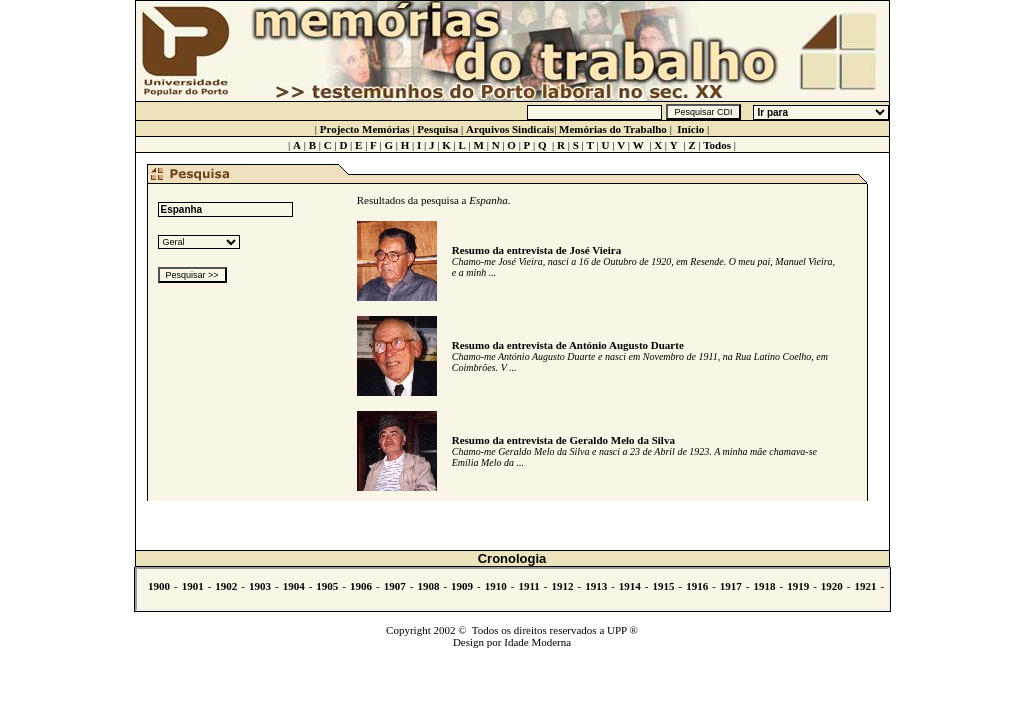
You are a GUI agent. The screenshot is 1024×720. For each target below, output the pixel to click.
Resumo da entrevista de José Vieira (536, 250)
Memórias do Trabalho (613, 129)
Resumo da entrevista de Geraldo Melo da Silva (563, 440)
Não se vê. (512, 589)
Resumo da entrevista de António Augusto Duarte (568, 345)
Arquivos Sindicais (510, 129)
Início (690, 129)
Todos (717, 145)
